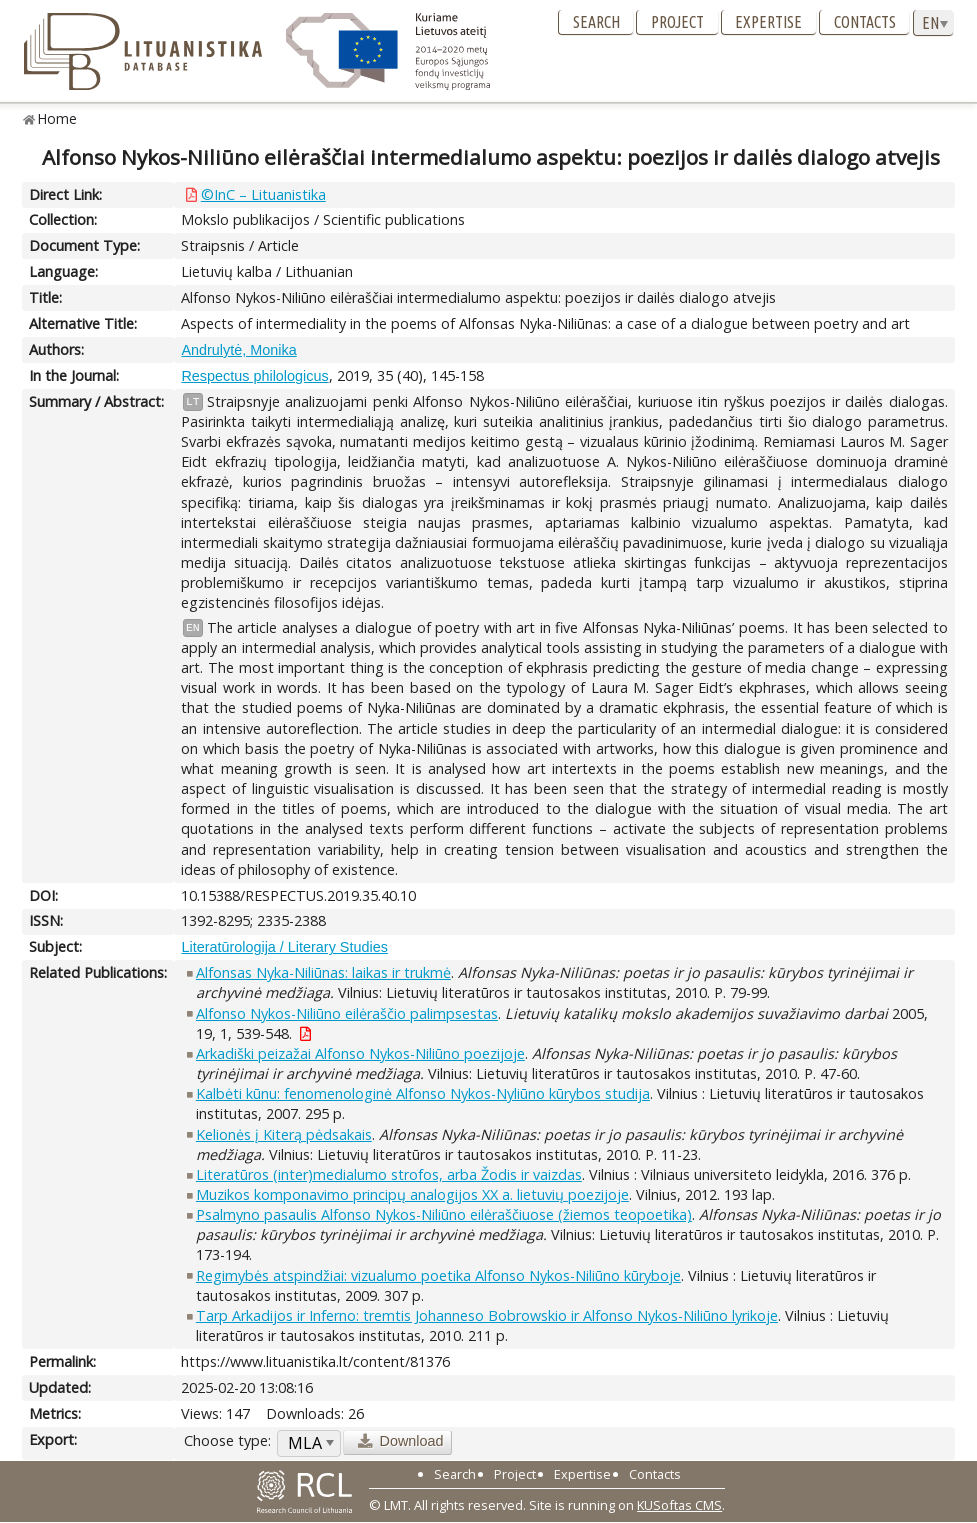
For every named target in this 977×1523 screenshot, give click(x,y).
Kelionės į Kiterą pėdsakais (284, 1134)
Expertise (768, 22)
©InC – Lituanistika (263, 194)
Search (596, 22)
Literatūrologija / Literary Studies (284, 947)
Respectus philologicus (254, 376)
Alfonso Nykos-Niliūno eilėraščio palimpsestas (347, 1013)
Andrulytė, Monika (238, 350)
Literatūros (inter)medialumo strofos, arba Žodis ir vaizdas (389, 1174)
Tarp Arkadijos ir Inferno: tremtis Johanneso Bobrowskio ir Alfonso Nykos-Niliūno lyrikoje (487, 1315)
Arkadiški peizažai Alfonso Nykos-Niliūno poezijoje (360, 1053)
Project (677, 22)
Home (57, 118)
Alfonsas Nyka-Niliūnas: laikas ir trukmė (323, 972)
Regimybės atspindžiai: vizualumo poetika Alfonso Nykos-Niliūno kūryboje (438, 1275)
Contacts (865, 22)
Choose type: (227, 1440)
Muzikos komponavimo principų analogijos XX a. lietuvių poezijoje (412, 1194)
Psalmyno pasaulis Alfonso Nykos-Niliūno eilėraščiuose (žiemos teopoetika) (444, 1214)
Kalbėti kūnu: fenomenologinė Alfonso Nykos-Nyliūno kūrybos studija (423, 1093)
